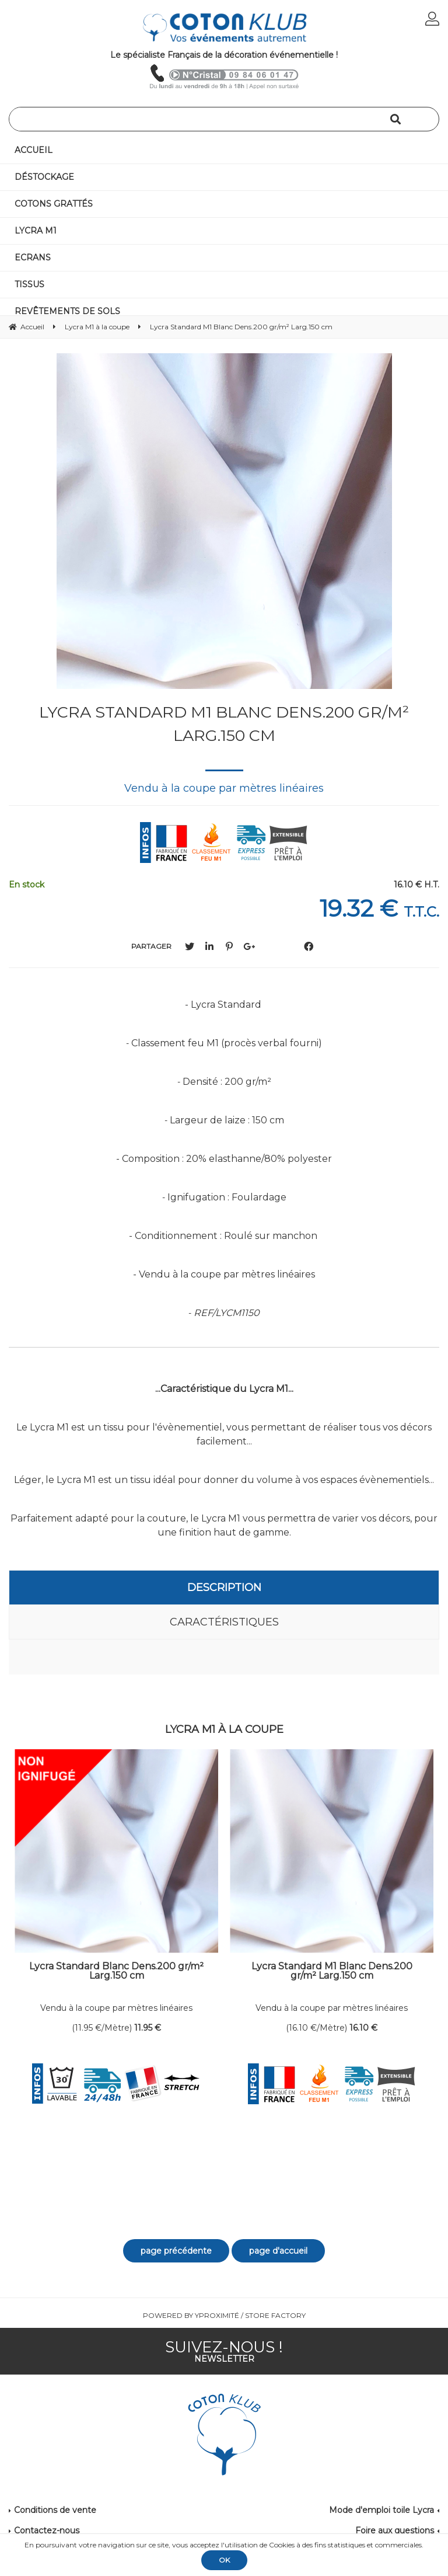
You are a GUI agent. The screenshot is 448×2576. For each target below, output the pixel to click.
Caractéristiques (224, 1622)
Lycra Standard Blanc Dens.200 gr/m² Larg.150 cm (116, 1971)
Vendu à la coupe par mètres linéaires (116, 2008)
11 (147, 2027)
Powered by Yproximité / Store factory (224, 2315)
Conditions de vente (55, 2510)
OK (224, 2560)
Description (224, 1587)
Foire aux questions (394, 2530)
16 (363, 2027)
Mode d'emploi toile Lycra (381, 2510)
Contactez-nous (46, 2530)
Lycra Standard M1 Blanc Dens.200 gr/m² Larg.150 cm (224, 724)
